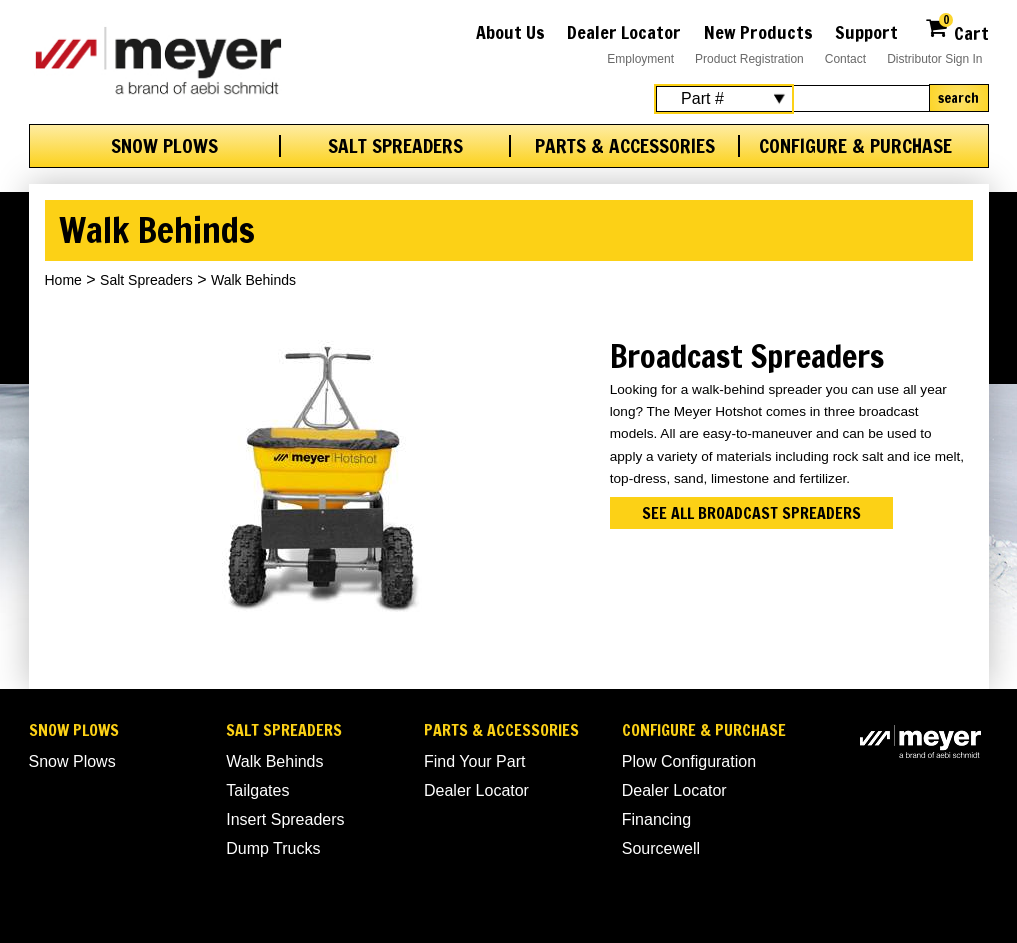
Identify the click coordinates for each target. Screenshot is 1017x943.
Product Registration (749, 59)
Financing (656, 819)
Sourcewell (661, 848)
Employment (640, 59)
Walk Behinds (274, 761)
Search (958, 98)
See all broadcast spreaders (751, 513)
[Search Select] (724, 99)
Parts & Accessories (625, 146)
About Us (510, 32)
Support (866, 32)
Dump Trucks (273, 848)
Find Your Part (474, 761)
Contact (845, 59)
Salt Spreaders (395, 146)
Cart (956, 30)
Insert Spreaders (285, 819)
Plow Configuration (689, 761)
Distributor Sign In (934, 59)
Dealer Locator (624, 32)
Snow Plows (164, 146)
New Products (758, 32)
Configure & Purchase (855, 146)
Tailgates (257, 790)
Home (63, 280)
